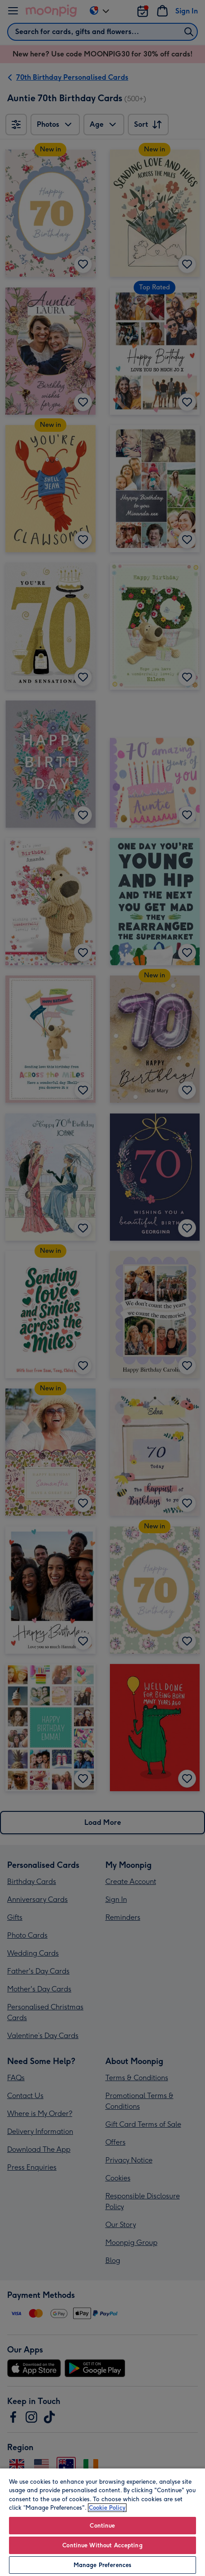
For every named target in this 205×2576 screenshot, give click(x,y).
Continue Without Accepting (102, 2545)
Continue (102, 2525)
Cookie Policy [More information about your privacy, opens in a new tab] (107, 2507)
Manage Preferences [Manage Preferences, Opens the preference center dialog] (102, 2565)
